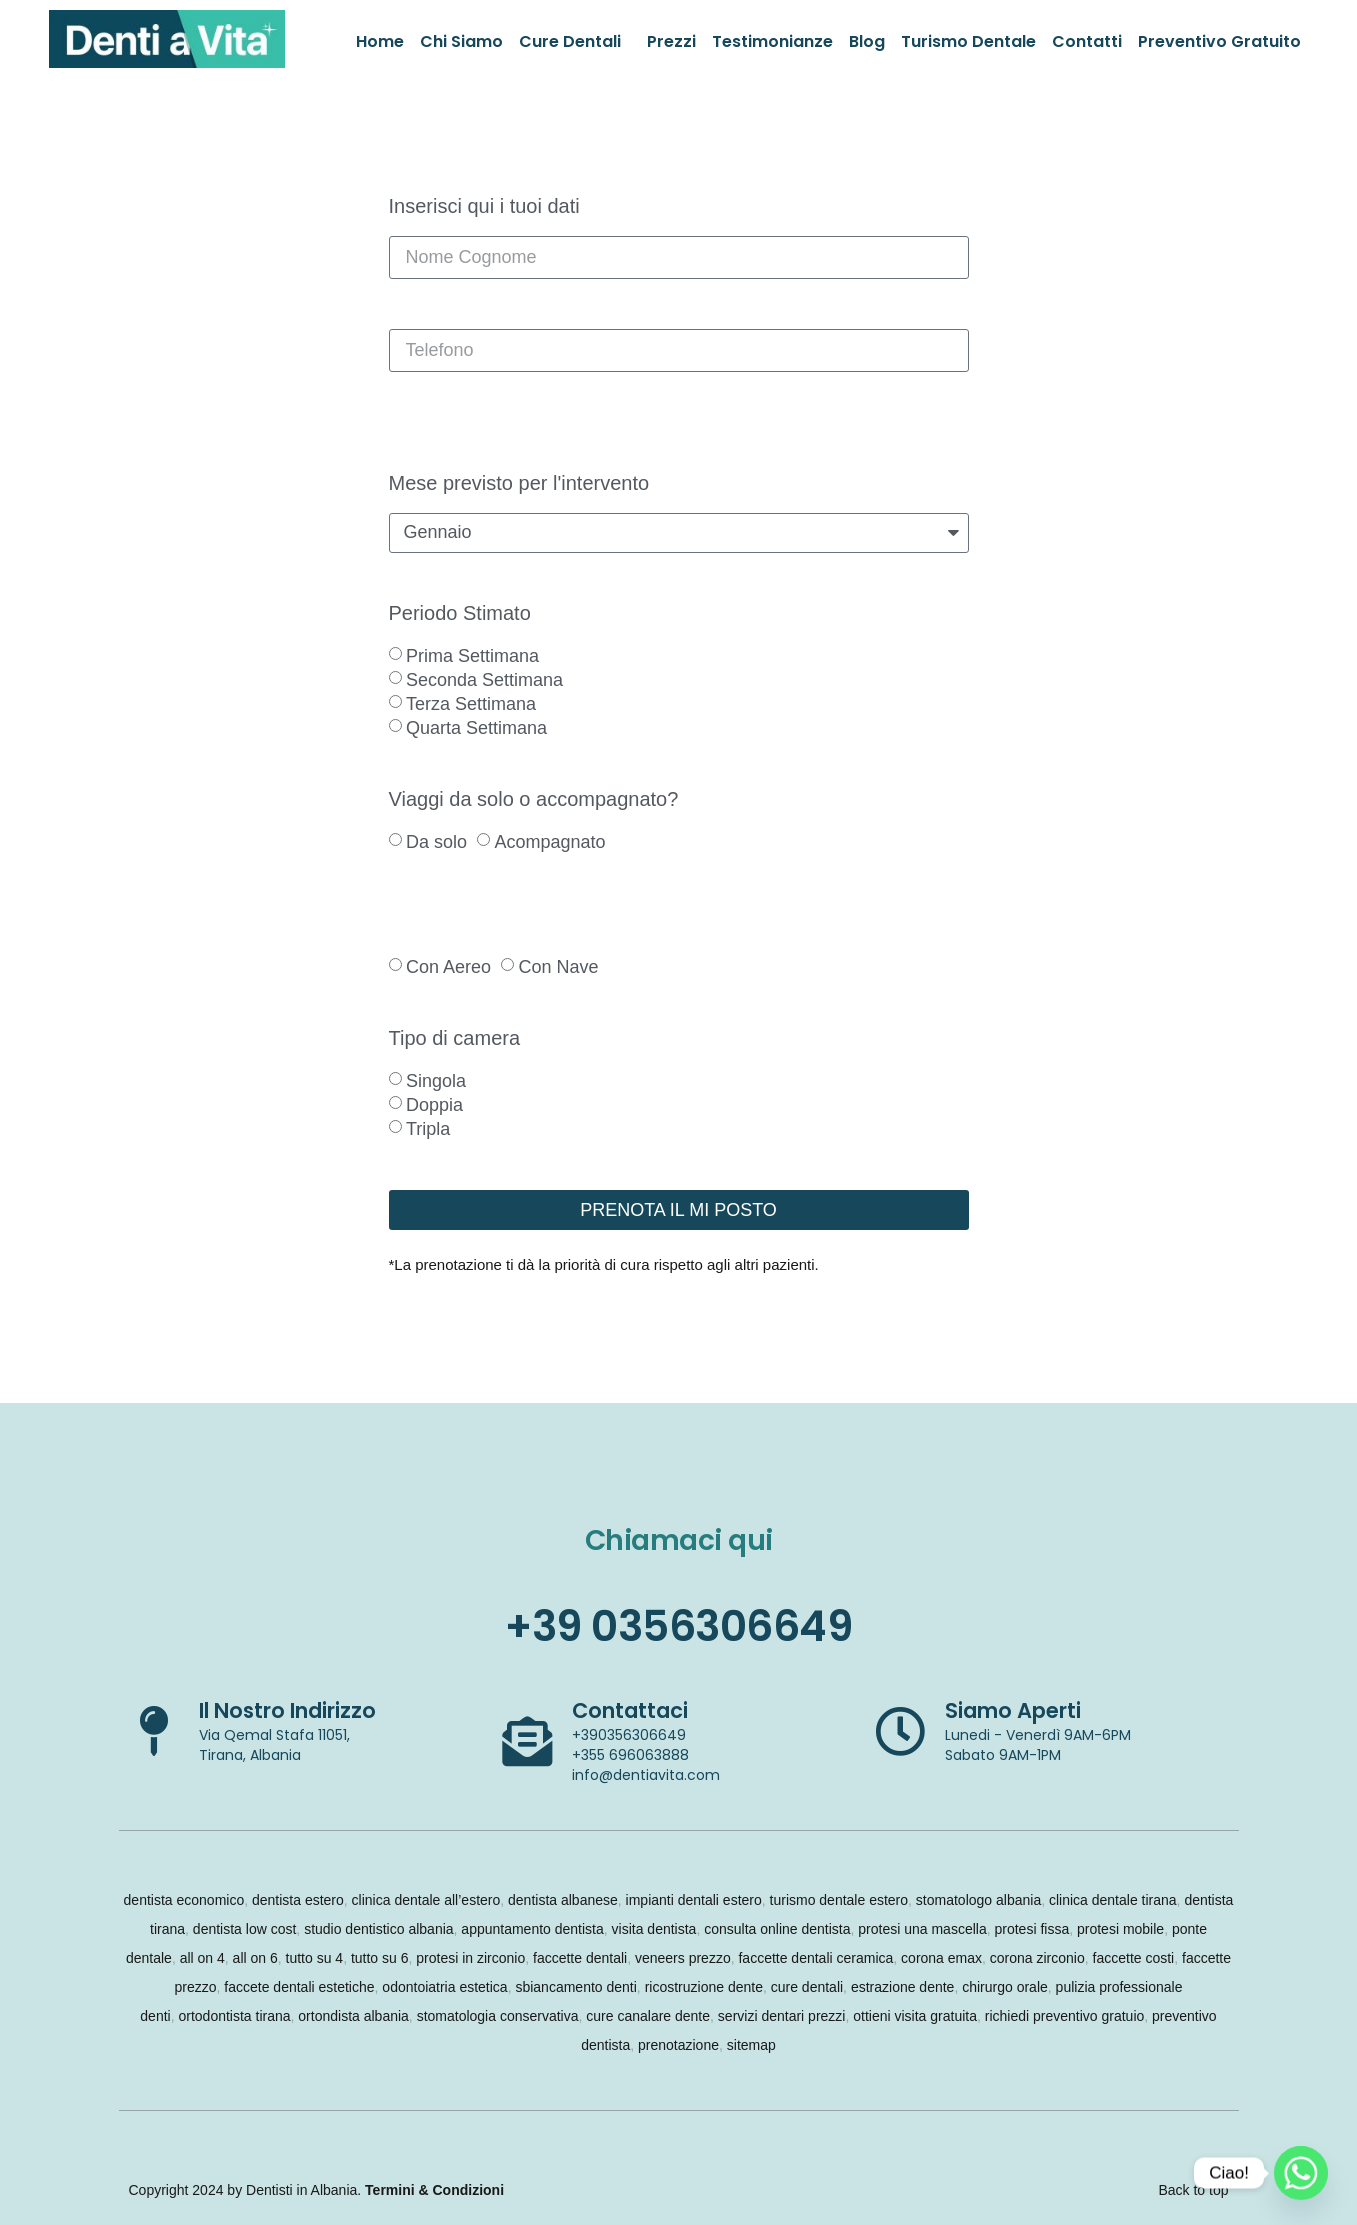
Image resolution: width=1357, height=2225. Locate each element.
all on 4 (202, 1958)
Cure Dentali (570, 41)
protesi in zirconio (470, 1958)
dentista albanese (563, 1900)
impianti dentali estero (694, 1900)
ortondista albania (353, 2016)
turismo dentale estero (839, 1900)
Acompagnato (549, 842)
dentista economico (184, 1900)
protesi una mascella (922, 1929)
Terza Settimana (471, 704)
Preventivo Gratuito (1219, 41)
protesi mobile (1120, 1929)
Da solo (436, 842)
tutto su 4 (315, 1958)
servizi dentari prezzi (782, 2016)
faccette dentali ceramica (815, 1958)
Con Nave (558, 967)
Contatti (1087, 41)
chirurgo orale (1005, 1987)
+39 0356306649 (678, 1626)
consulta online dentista (777, 1929)
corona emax (941, 1958)
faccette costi (1134, 1958)
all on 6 (255, 1958)
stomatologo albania (978, 1900)
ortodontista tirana (234, 2016)
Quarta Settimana (476, 728)
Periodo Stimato (460, 613)
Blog (867, 41)
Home (380, 41)
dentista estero (298, 1900)
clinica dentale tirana (1113, 1900)
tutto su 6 (380, 1958)
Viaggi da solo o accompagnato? (534, 799)
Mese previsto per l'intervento (519, 483)
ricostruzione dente (704, 1987)
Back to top (1193, 2190)
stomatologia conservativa (498, 2016)
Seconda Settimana (484, 680)
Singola (436, 1081)
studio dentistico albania (378, 1929)
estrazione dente (903, 1987)
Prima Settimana (472, 656)
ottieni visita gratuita (915, 2016)
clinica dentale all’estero (426, 1900)
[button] (575, 42)
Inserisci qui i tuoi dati (484, 206)
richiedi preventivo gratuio (1065, 2016)
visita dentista (654, 1929)
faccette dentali (580, 1958)
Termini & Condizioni (434, 2190)
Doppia (434, 1105)
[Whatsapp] (1301, 2173)
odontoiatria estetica (444, 1987)
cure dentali (807, 1987)
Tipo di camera (455, 1038)
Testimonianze (772, 41)
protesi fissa (1031, 1929)
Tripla (428, 1129)
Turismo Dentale (968, 41)
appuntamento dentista (532, 1929)
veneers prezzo (683, 1958)
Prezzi (671, 41)
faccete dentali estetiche (299, 1987)
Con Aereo (448, 967)
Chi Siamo (461, 41)
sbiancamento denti (575, 1987)
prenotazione (678, 2045)
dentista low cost (245, 1929)
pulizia (1076, 1987)
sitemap (751, 2045)
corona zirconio (1037, 1958)
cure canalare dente (648, 2016)
